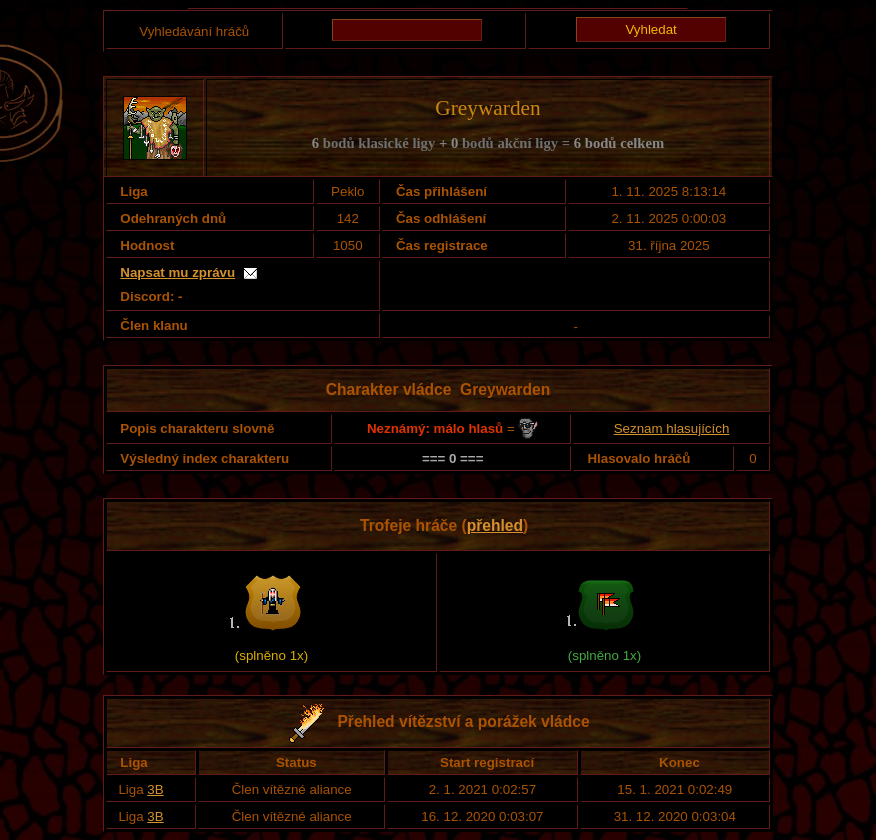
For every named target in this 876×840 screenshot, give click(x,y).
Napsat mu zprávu (177, 272)
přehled (495, 525)
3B (155, 789)
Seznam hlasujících (672, 428)
